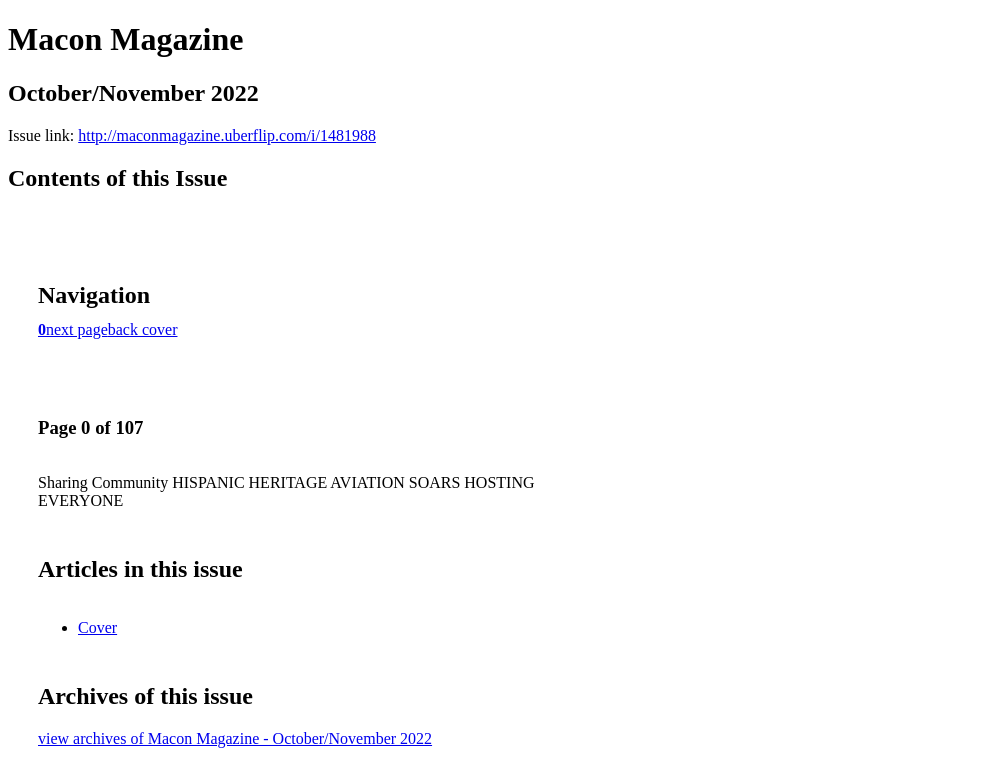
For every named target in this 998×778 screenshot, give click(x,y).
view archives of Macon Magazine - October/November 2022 (235, 738)
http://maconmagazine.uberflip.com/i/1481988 (227, 135)
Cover (97, 627)
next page (77, 329)
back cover (143, 329)
